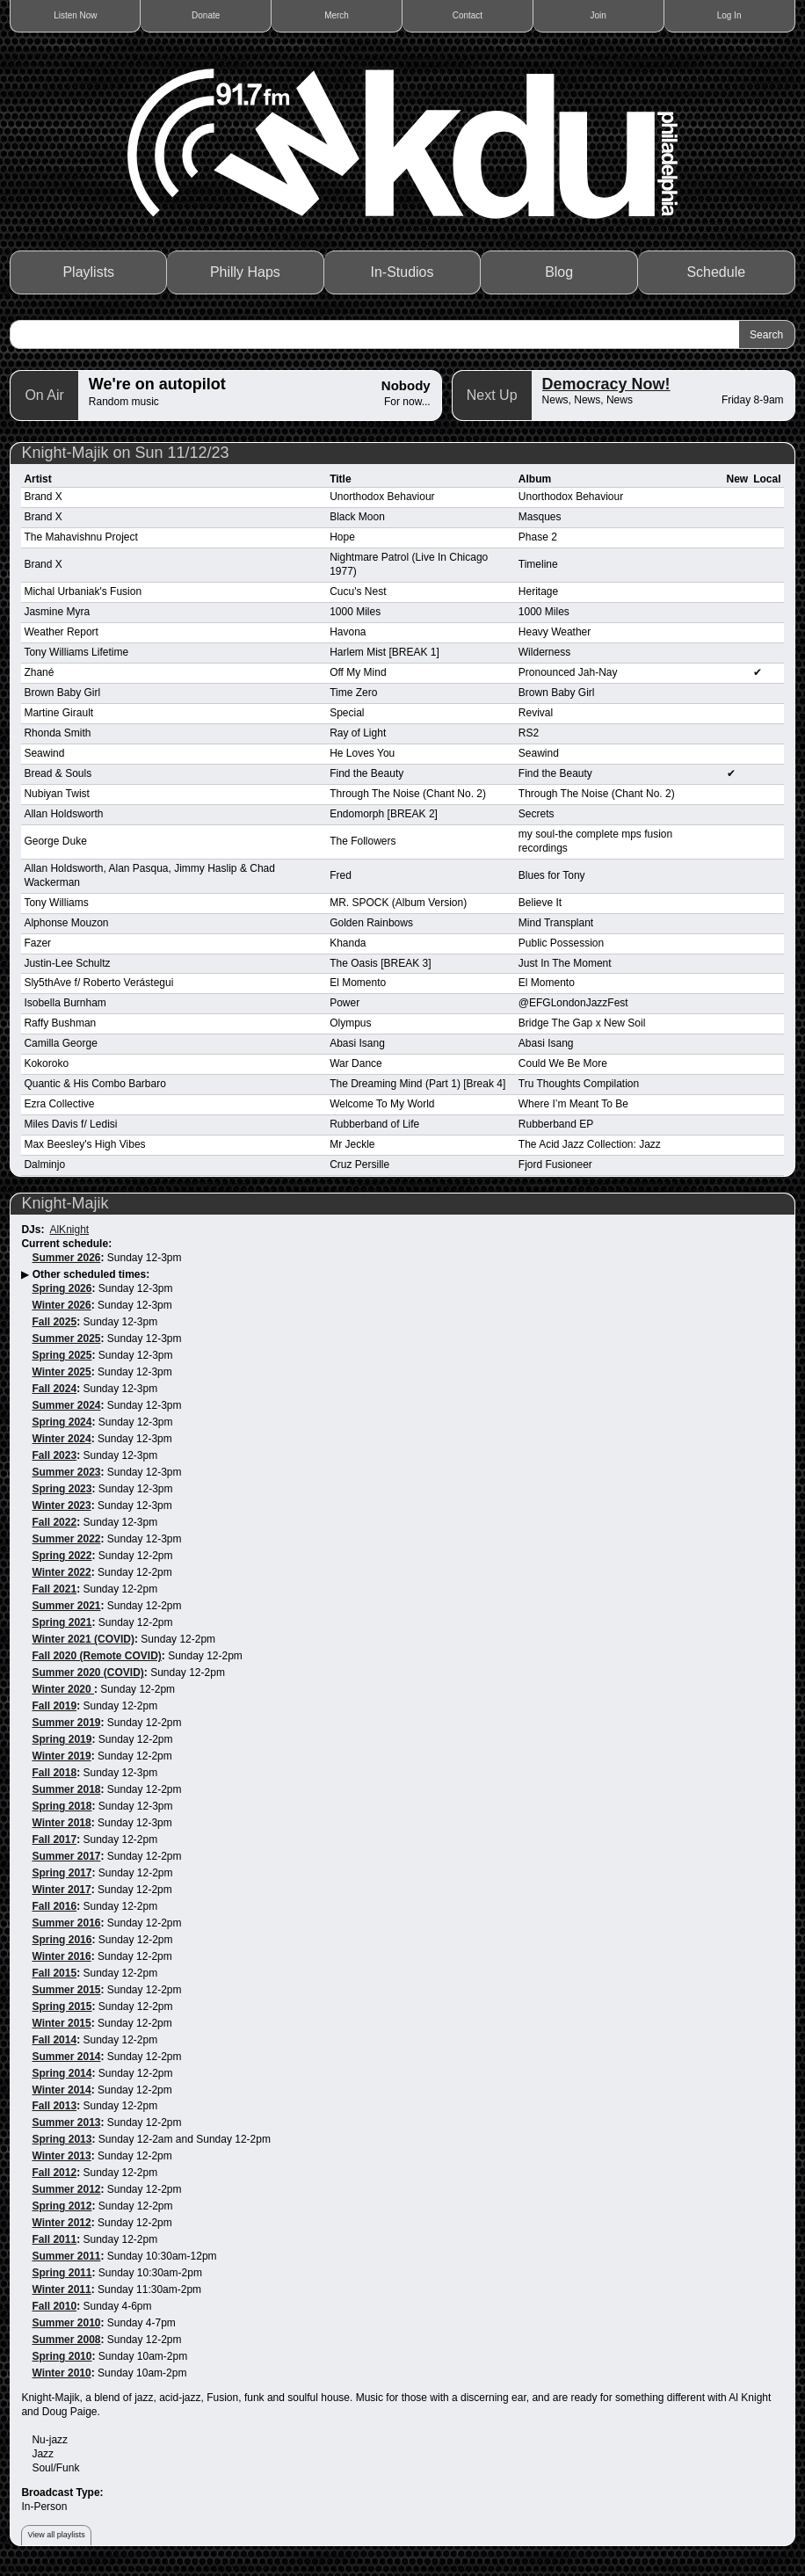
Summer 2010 (66, 2323)
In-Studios (402, 272)
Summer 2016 (66, 1923)
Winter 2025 (61, 1372)
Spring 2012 (61, 2206)
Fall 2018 (54, 1773)
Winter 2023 (61, 1505)
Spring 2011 (61, 2273)
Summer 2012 (66, 2189)
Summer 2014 (66, 2056)
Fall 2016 (54, 1906)
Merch (336, 15)
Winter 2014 (61, 2090)
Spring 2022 (61, 1555)
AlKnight (69, 1229)
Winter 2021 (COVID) (83, 1639)
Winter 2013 (61, 2156)
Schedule (715, 272)
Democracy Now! (606, 384)
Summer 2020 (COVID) (87, 1672)
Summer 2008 (66, 2339)
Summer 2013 (66, 2122)
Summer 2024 (66, 1405)
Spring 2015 (61, 2006)
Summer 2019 (66, 1722)
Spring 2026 (61, 1288)
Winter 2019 (61, 1756)
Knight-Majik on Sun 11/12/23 (124, 452)
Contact (467, 15)
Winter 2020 (63, 1689)
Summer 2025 (66, 1338)
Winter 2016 (61, 1956)
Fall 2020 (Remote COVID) (96, 1656)
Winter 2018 (61, 1823)
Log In (729, 15)
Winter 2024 (61, 1439)
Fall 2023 (54, 1455)
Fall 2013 (54, 2106)
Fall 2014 (54, 2040)
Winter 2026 (61, 1305)
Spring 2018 (61, 1806)
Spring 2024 (61, 1422)
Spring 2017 (61, 1873)
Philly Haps (245, 272)
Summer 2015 (66, 1990)
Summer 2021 (66, 1606)
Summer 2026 (66, 1258)
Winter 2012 (61, 2223)
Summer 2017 (66, 1856)
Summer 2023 (66, 1472)
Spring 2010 (61, 2356)
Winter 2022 (61, 1572)
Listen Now (75, 15)
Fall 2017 (54, 1839)
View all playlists (55, 2534)
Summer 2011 (66, 2256)
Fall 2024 (54, 1388)
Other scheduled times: (91, 1274)
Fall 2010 (54, 2306)
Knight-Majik (64, 1203)
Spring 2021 (61, 1622)
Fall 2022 (54, 1522)
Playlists (88, 272)
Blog (559, 272)
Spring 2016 (61, 1940)
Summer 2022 (66, 1539)
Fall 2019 (54, 1706)
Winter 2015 (61, 2023)
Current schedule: (66, 1243)
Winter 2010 (61, 2373)
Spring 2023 (61, 1489)
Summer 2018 (66, 1789)
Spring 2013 (61, 2139)
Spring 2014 (61, 2073)
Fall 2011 (54, 2239)
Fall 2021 (54, 1589)
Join (598, 15)
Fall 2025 (54, 1322)
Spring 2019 (61, 1739)
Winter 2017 (61, 1889)
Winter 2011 (61, 2289)
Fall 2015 (54, 1973)
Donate (206, 15)
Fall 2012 (54, 2172)
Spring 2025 (61, 1355)
